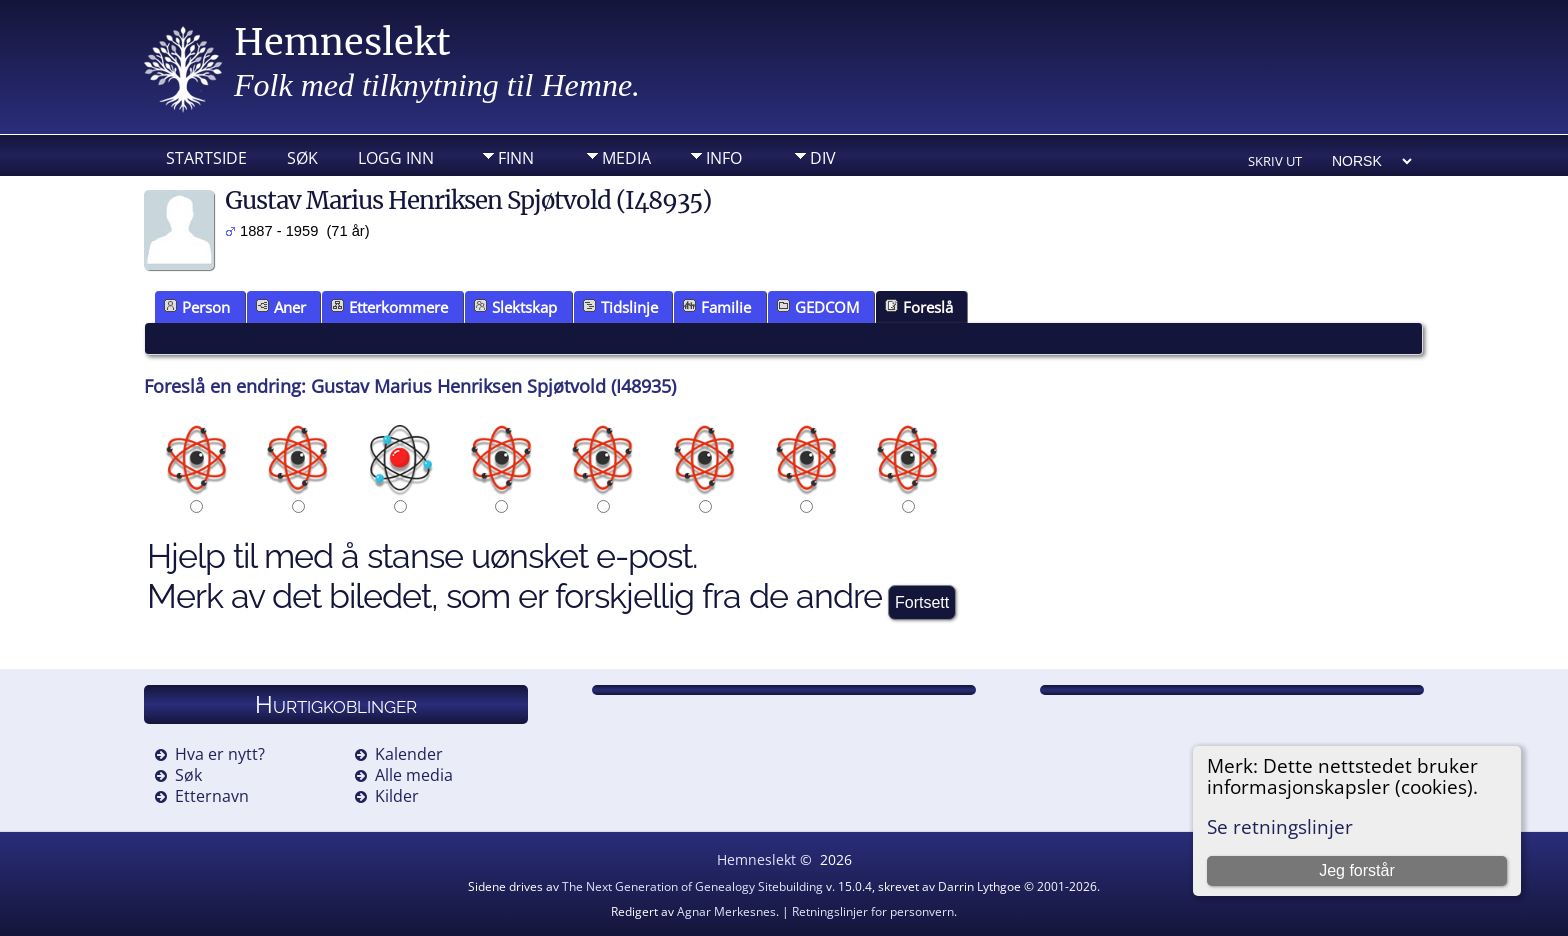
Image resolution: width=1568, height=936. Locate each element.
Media (626, 158)
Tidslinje (620, 307)
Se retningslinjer (1280, 826)
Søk (302, 158)
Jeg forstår (1357, 870)
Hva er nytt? (220, 754)
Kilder (397, 796)
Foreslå (919, 307)
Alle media (414, 775)
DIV (823, 158)
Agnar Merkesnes (726, 911)
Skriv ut (1275, 161)
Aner (281, 307)
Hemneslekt (342, 42)
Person (197, 307)
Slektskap (515, 307)
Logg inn (396, 158)
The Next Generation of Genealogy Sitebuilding (692, 886)
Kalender (409, 754)
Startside (206, 158)
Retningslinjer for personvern (873, 911)
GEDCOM (818, 307)
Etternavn (212, 796)
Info (724, 158)
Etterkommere (389, 307)
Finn (516, 158)
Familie (717, 307)
